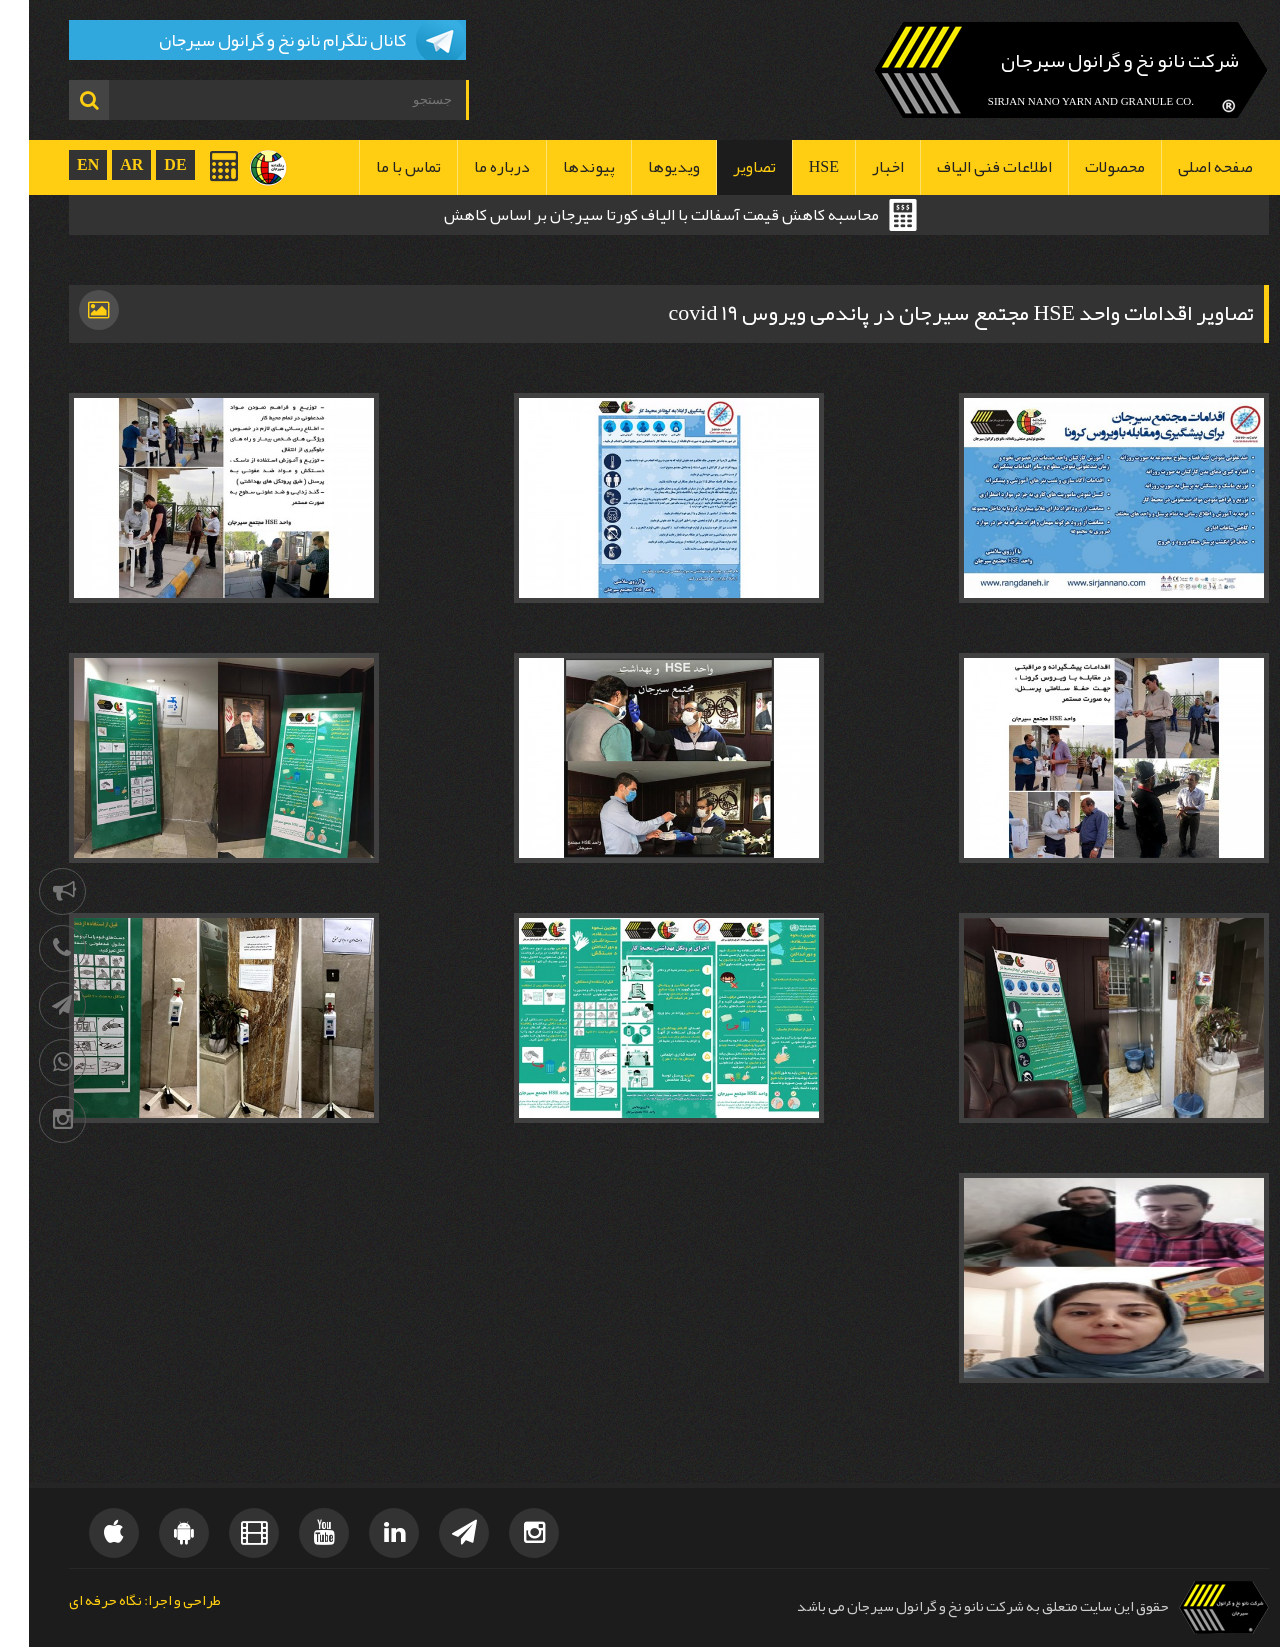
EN (59, 164)
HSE (795, 167)
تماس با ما (379, 167)
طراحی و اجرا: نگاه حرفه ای (116, 1601)
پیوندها (560, 167)
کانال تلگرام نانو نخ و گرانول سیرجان (253, 40)
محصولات (1086, 167)
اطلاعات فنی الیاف (965, 167)
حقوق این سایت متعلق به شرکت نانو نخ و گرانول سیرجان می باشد (954, 1606)
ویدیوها (645, 167)
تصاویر (725, 167)
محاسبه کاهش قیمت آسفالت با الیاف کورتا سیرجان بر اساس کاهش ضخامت (632, 217)
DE (146, 164)
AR (102, 164)
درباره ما (473, 167)
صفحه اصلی (1186, 167)
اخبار (859, 167)
